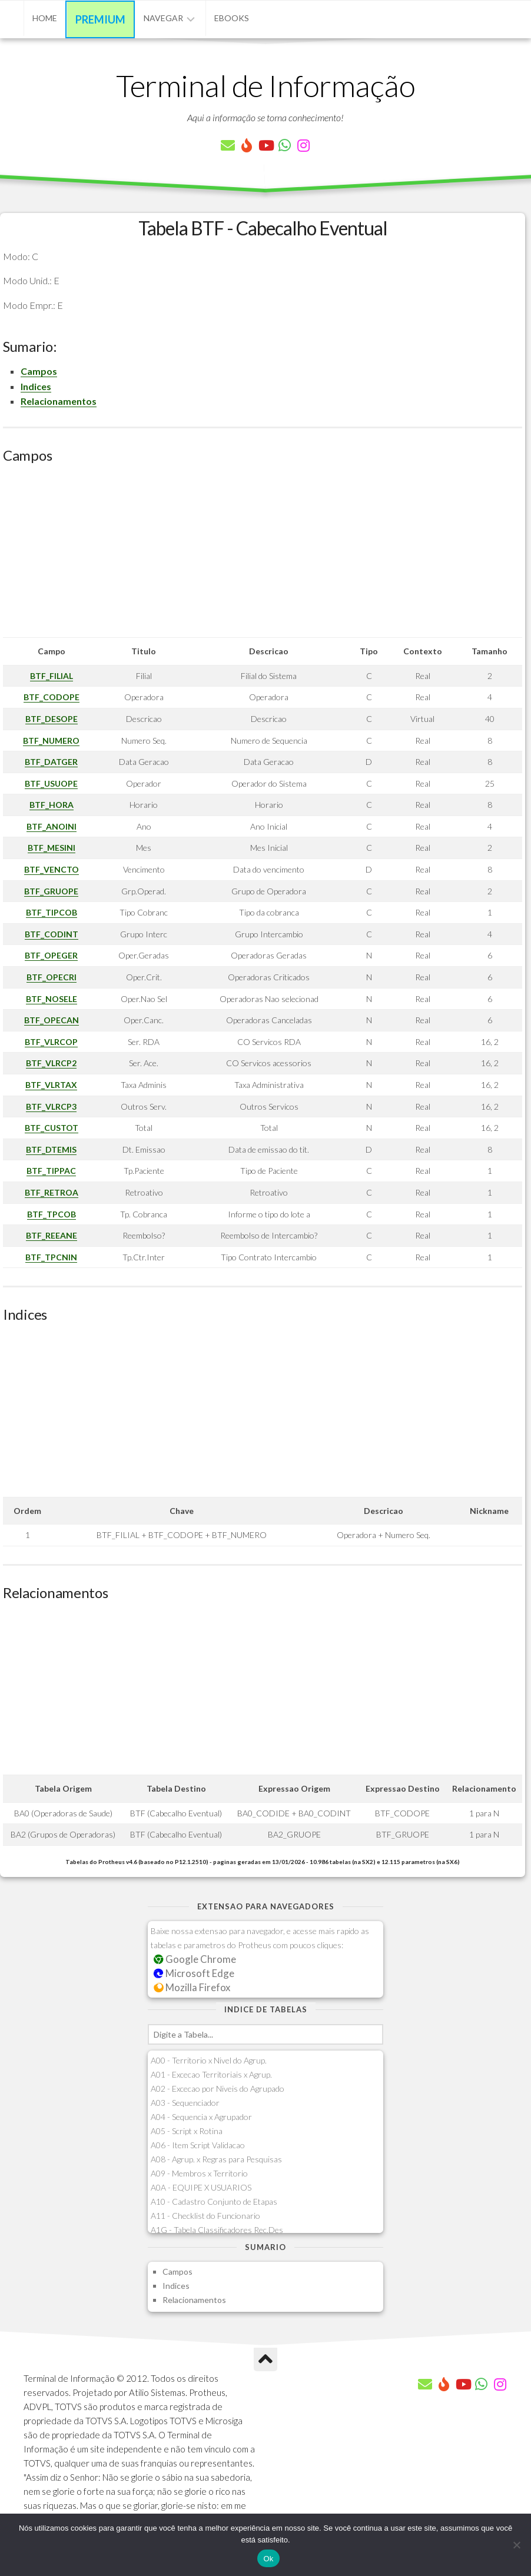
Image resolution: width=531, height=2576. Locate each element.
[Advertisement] (262, 554)
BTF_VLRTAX (51, 1085)
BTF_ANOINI (51, 826)
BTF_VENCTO (51, 869)
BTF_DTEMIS (51, 1149)
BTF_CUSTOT (51, 1128)
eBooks (231, 18)
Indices (36, 386)
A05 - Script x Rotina (187, 2131)
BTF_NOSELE (51, 999)
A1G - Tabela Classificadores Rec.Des (217, 2230)
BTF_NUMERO (51, 740)
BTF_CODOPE (51, 697)
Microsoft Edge (194, 1973)
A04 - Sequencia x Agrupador (201, 2117)
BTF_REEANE (51, 1235)
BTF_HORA (51, 805)
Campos (39, 371)
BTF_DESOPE (51, 719)
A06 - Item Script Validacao (198, 2145)
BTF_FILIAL (51, 676)
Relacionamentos (59, 401)
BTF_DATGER (51, 762)
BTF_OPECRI (51, 977)
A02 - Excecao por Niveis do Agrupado (217, 2089)
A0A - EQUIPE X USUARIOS (201, 2187)
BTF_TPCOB (51, 1214)
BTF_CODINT (51, 934)
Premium (100, 19)
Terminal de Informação (265, 85)
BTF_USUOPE (51, 783)
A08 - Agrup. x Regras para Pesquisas (216, 2159)
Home (44, 18)
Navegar (163, 18)
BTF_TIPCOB (51, 912)
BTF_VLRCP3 (51, 1106)
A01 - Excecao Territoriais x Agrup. (211, 2074)
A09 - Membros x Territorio (199, 2173)
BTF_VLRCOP (51, 1042)
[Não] (516, 2545)
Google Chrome (195, 1959)
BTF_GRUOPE (51, 891)
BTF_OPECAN (51, 1020)
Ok (268, 2558)
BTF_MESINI (51, 848)
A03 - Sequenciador (185, 2103)
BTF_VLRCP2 (51, 1063)
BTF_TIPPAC (51, 1171)
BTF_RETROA (51, 1192)
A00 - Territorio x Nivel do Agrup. (209, 2060)
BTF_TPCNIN (51, 1257)
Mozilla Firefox (192, 1987)
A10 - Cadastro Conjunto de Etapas (214, 2201)
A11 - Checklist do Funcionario (205, 2216)
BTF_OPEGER (51, 955)
